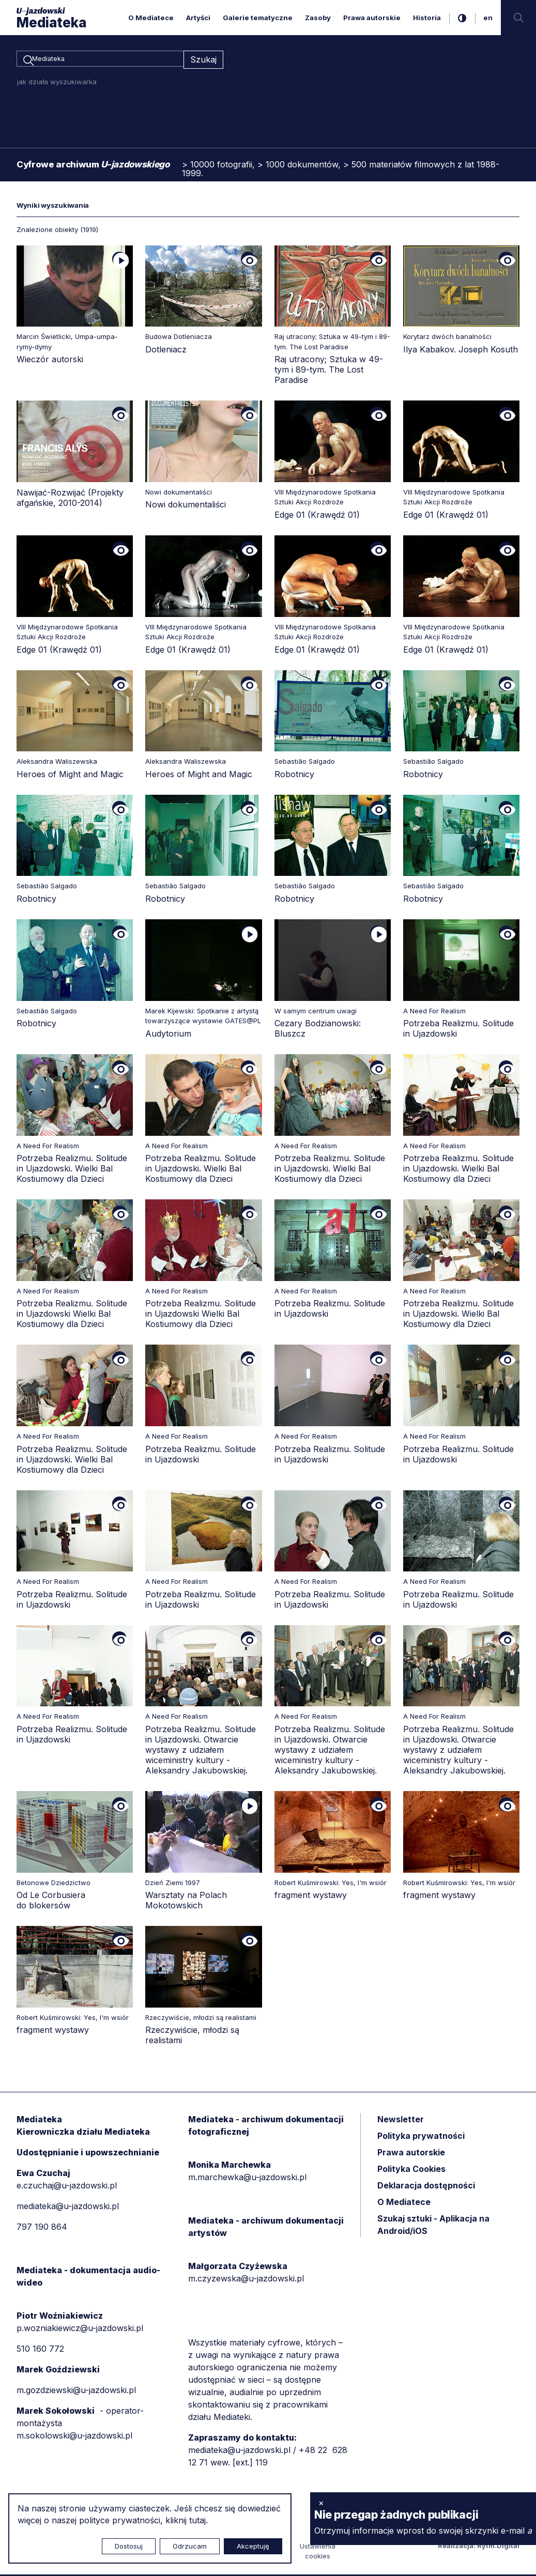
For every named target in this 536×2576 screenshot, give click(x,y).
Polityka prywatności (421, 2138)
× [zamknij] (321, 2502)
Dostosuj (129, 2546)
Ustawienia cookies (317, 2552)
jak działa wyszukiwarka (57, 83)
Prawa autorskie (372, 17)
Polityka (411, 2171)
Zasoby (318, 17)
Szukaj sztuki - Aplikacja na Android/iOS (433, 2226)
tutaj (197, 2520)
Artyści (198, 17)
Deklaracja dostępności (426, 2187)
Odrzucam (190, 2546)
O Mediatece (151, 17)
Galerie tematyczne (258, 17)
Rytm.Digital (498, 2547)
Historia (427, 17)
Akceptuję (253, 2546)
